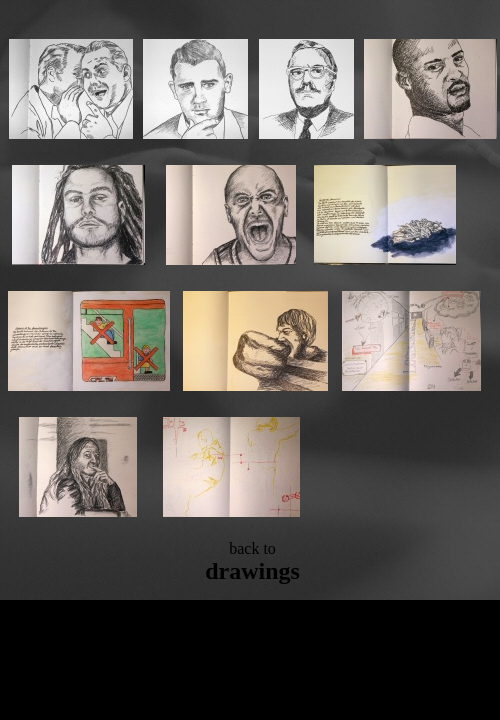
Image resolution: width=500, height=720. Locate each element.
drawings (252, 571)
